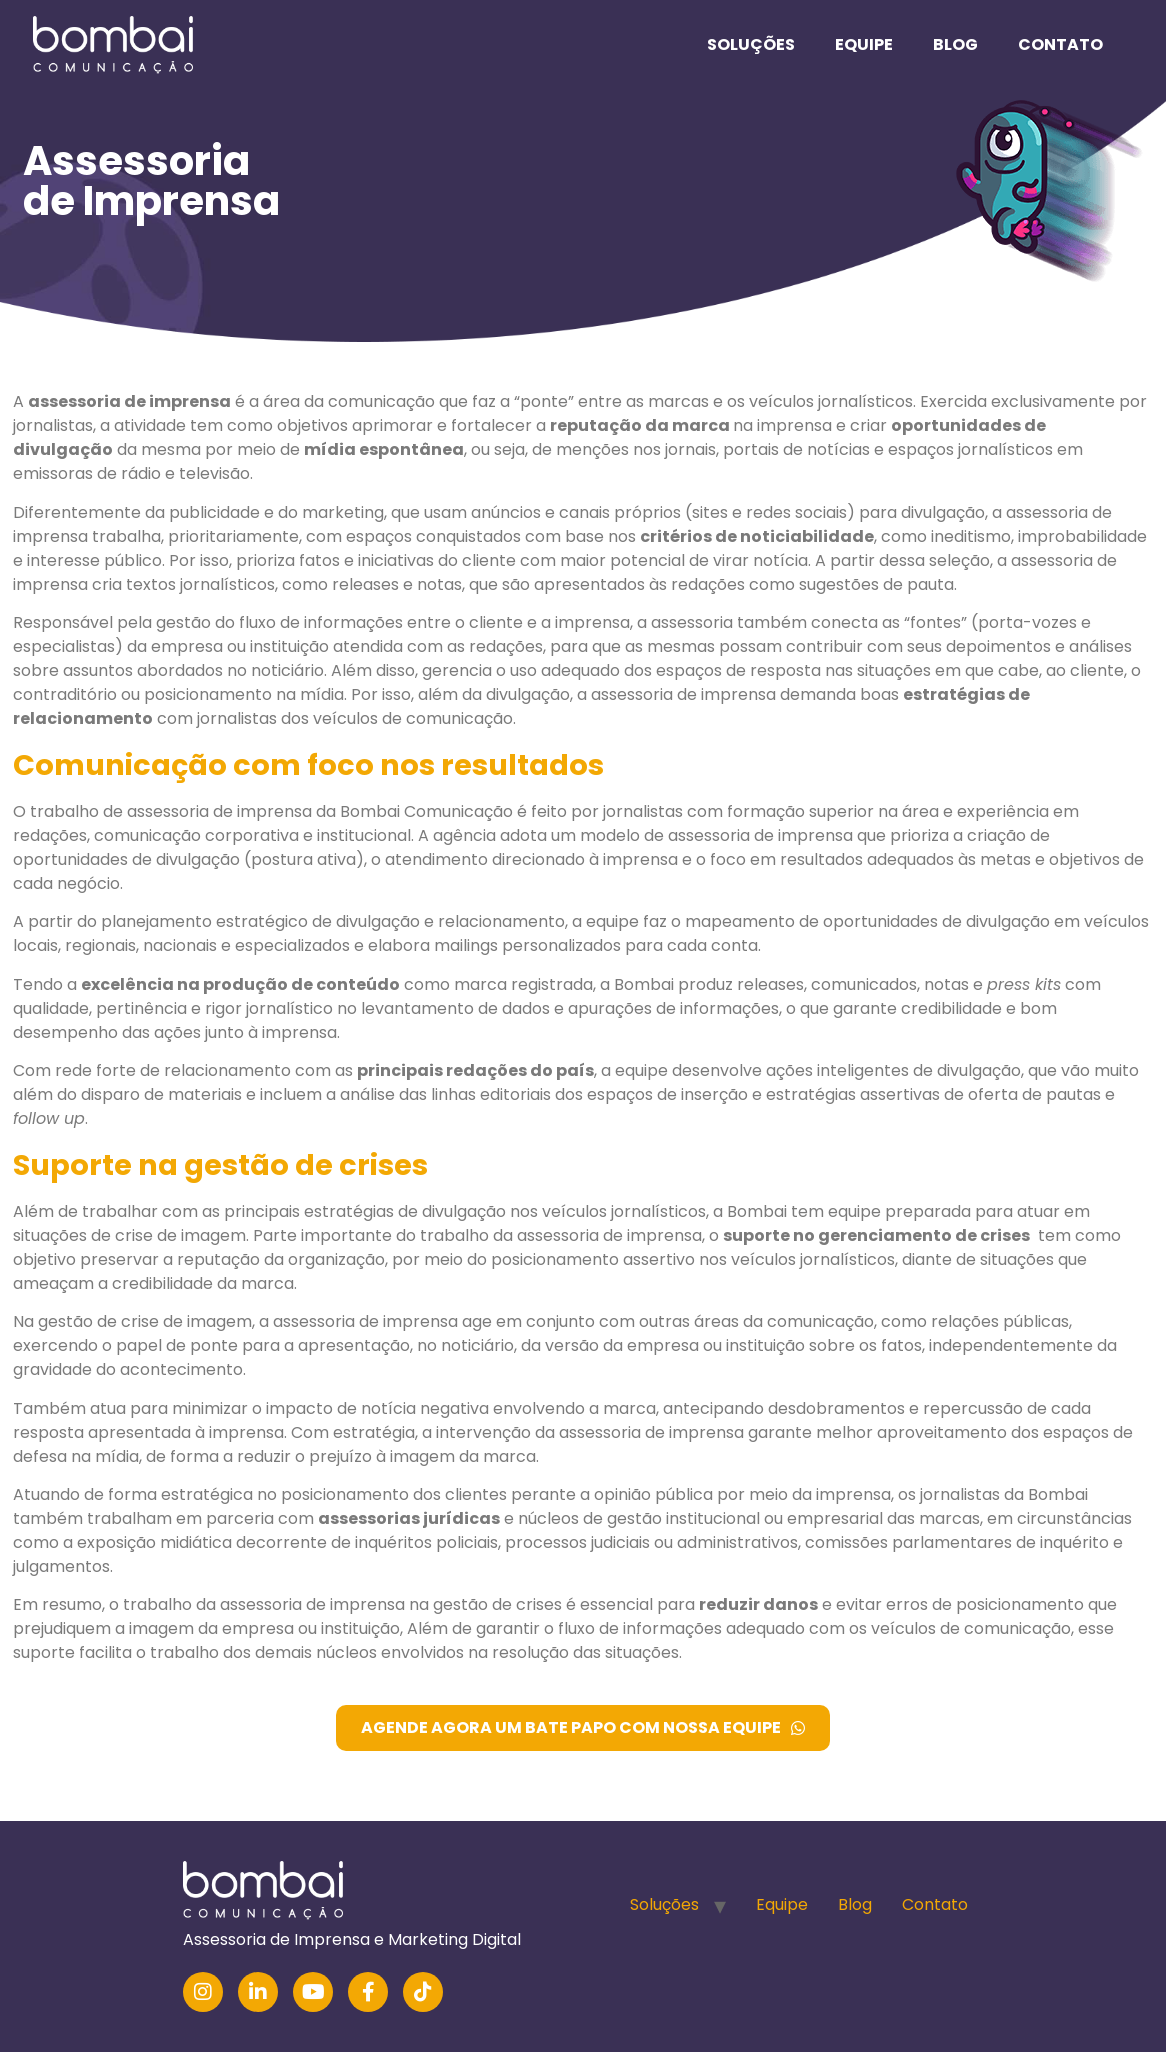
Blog (955, 44)
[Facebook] (368, 1992)
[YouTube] (313, 1992)
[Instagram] (203, 1992)
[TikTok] (423, 1992)
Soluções (751, 44)
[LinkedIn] (258, 1992)
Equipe (864, 44)
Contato (1060, 44)
